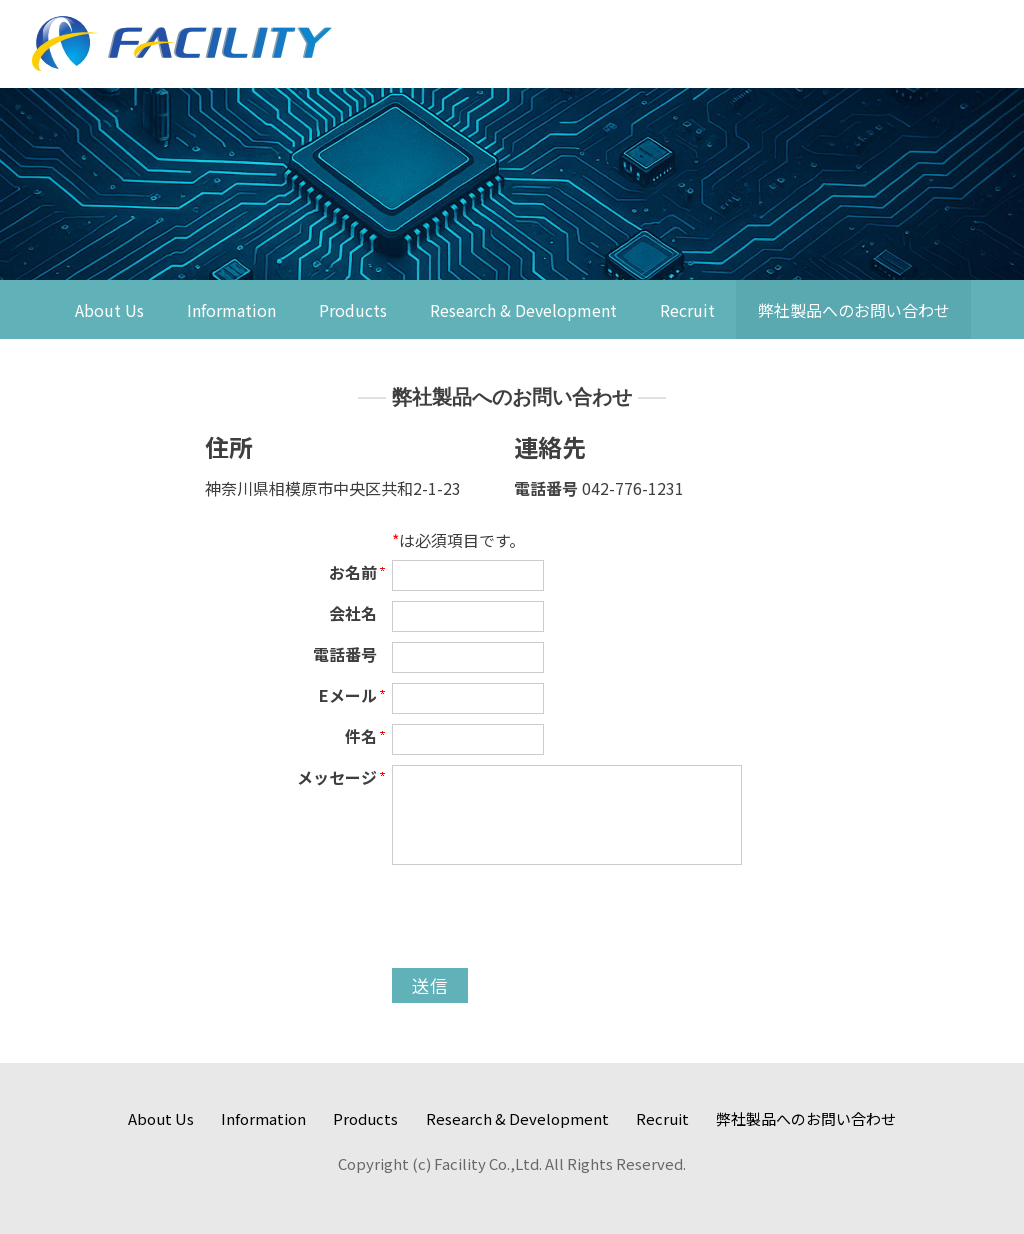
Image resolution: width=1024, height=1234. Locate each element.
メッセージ (337, 777)
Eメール (348, 695)
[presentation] (544, 919)
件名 (361, 736)
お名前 (353, 572)
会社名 (353, 613)
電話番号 (345, 654)
